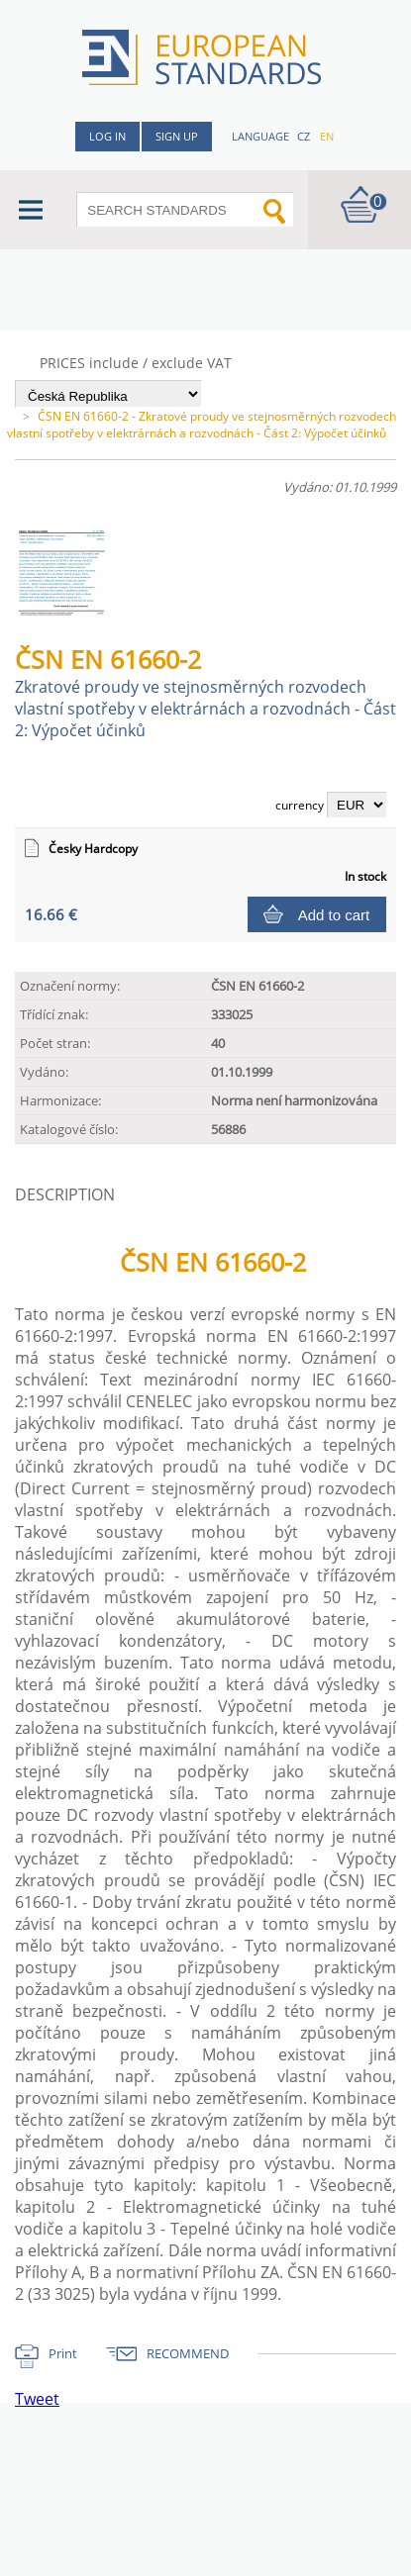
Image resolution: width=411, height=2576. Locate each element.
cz (303, 136)
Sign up (176, 136)
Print (63, 2353)
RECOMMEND (188, 2353)
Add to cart (334, 914)
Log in (107, 136)
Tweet (37, 2399)
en (327, 136)
